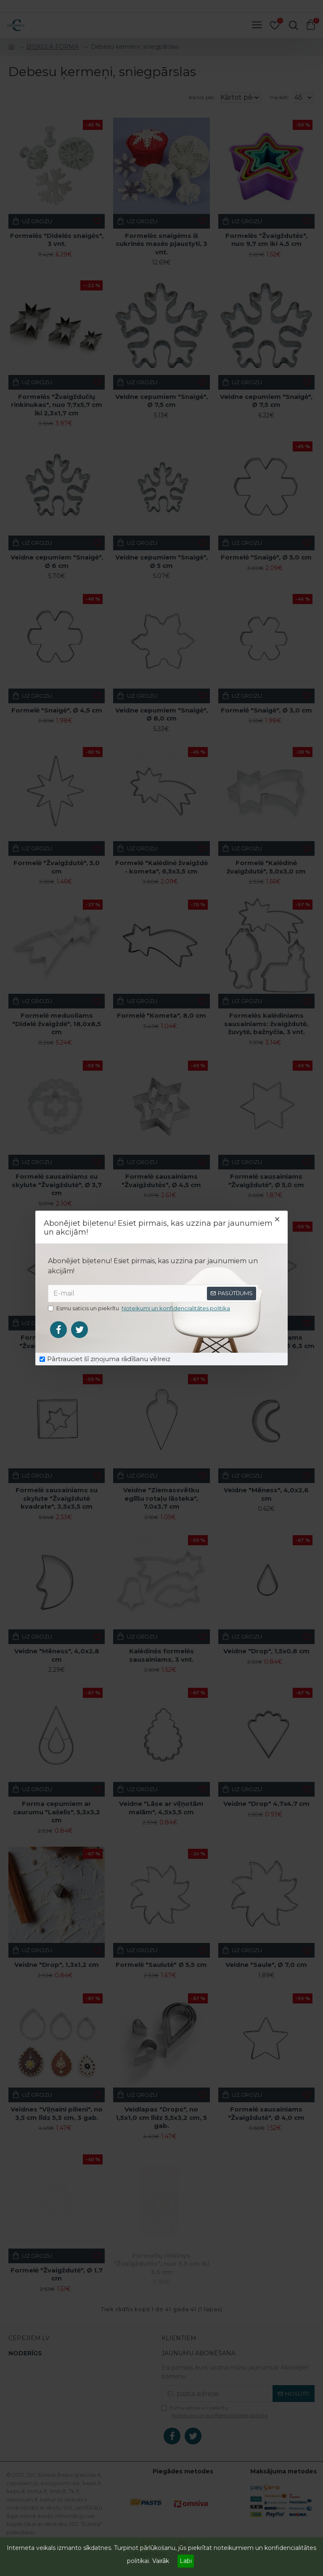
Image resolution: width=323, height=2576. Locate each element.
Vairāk (160, 2561)
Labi (186, 2561)
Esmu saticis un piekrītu (139, 1308)
